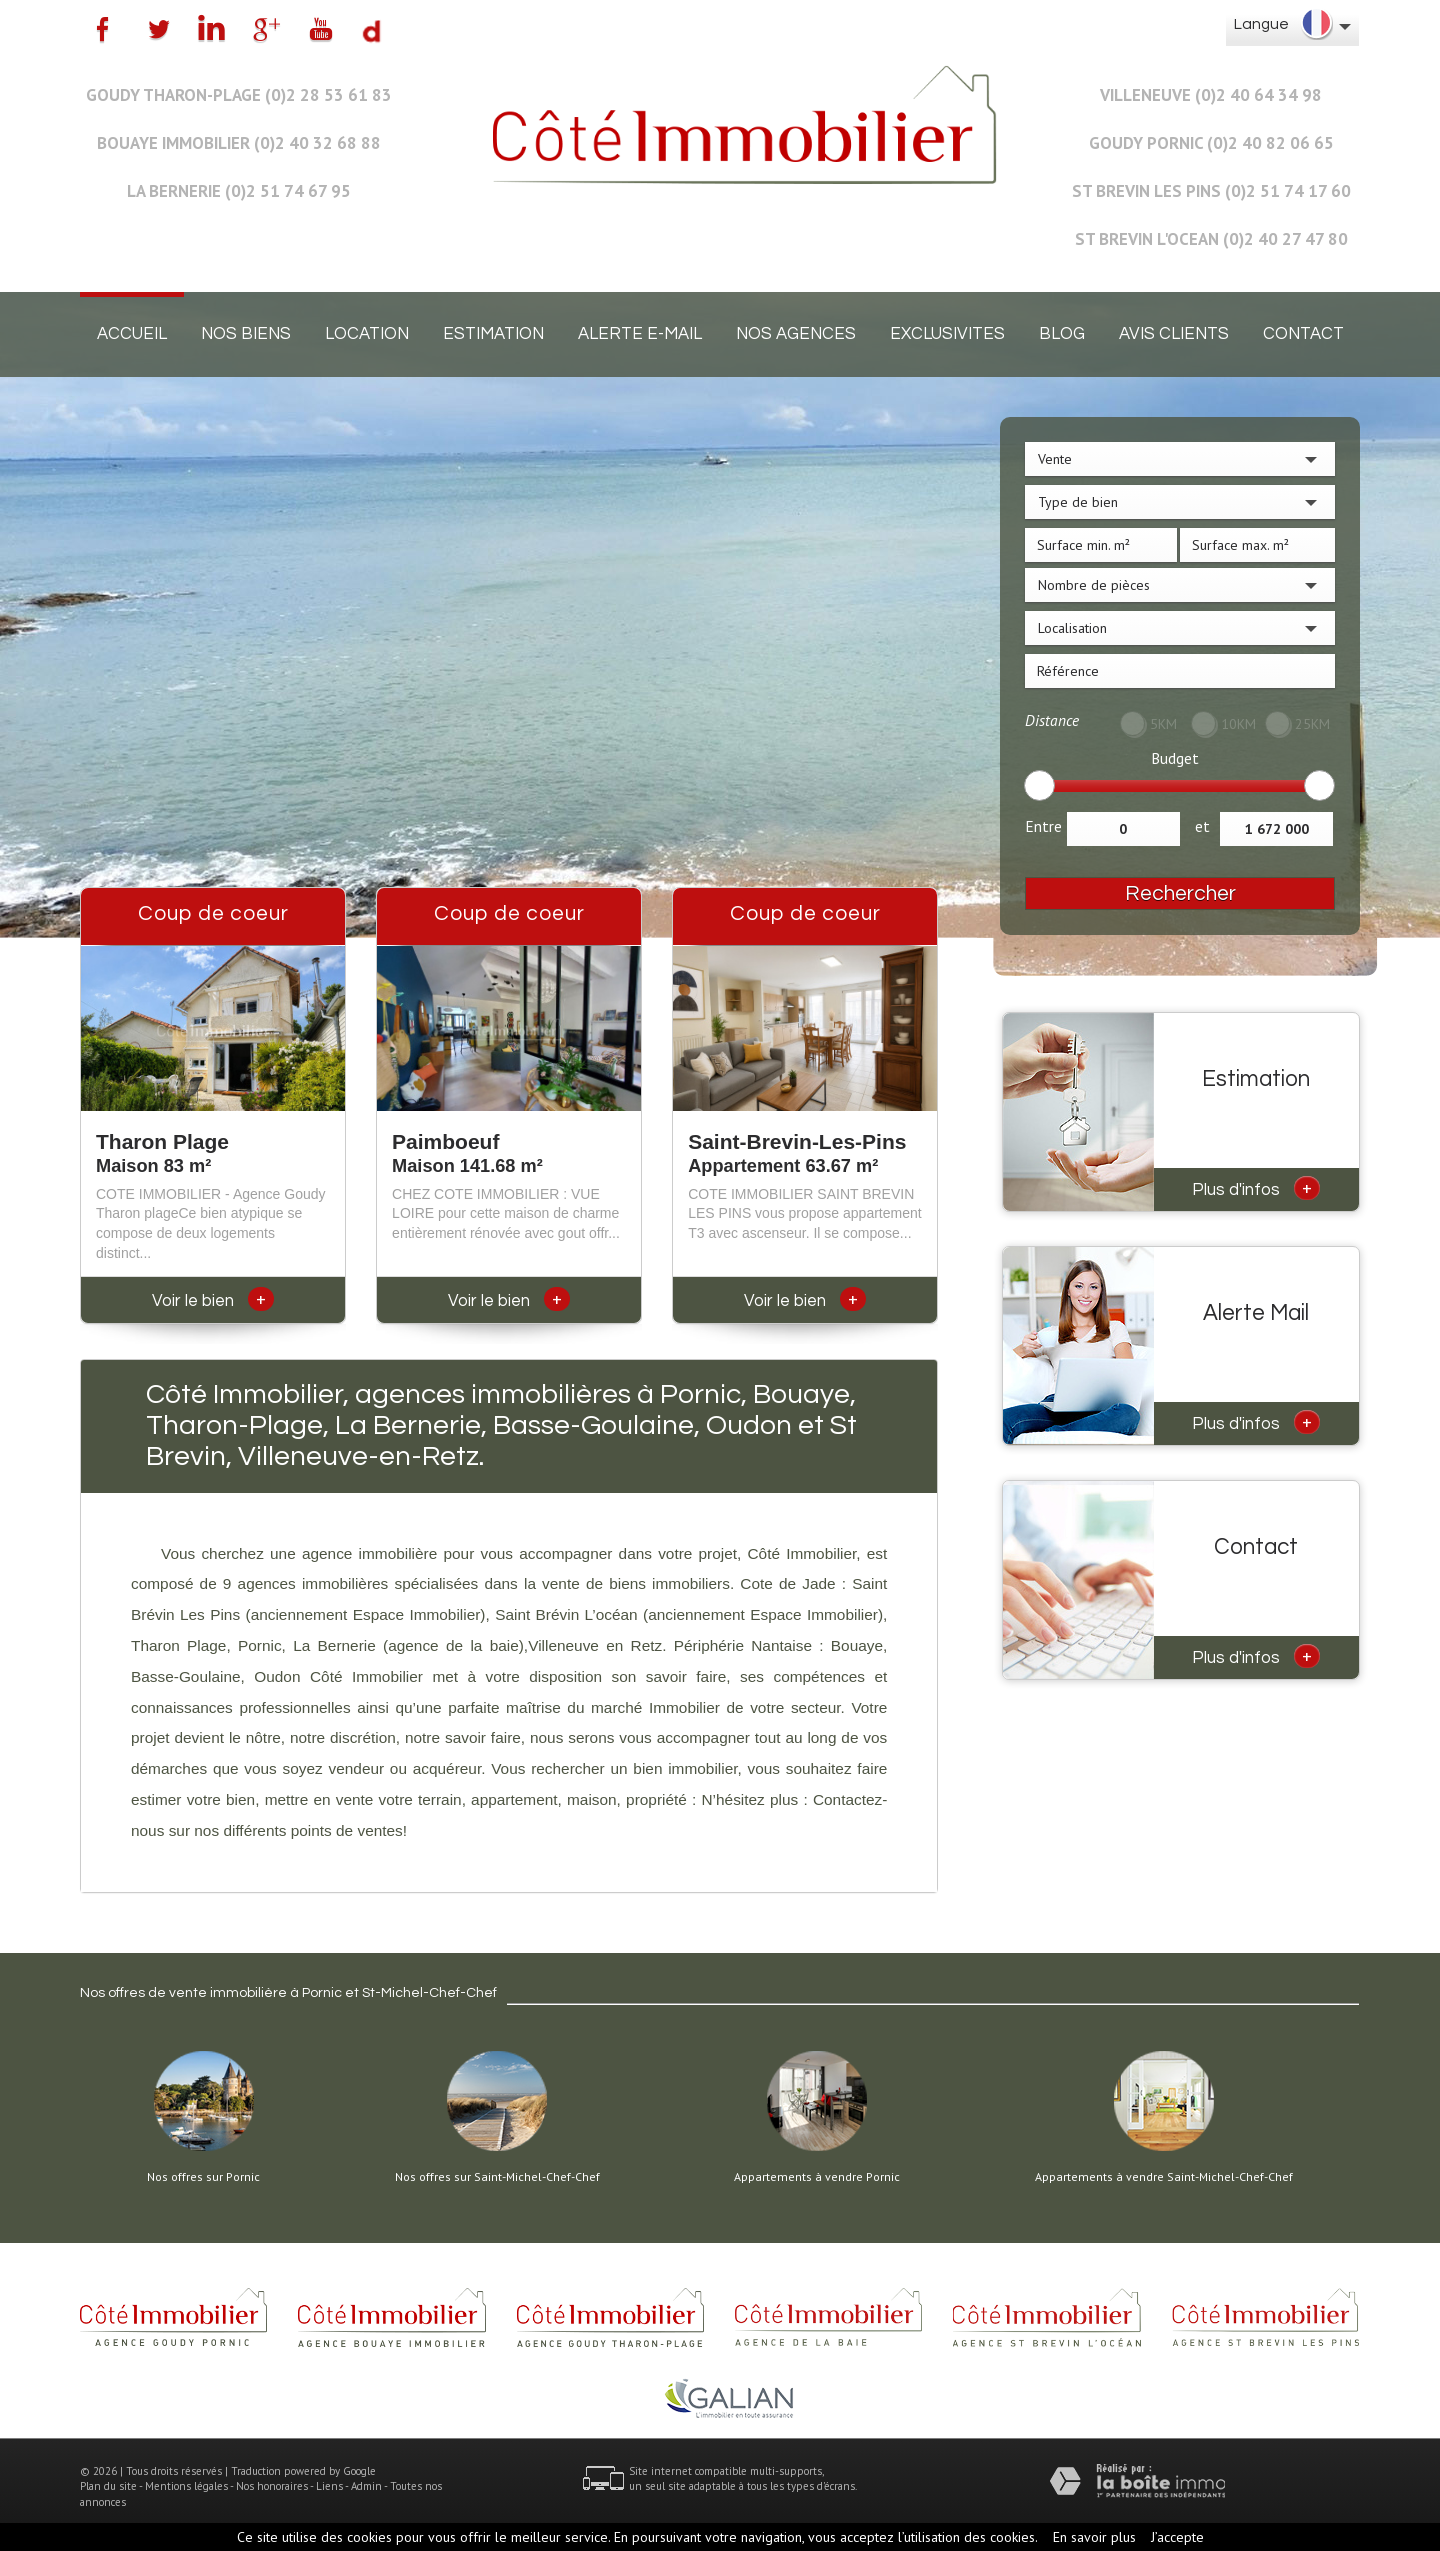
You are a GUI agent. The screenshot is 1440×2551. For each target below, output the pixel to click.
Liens (329, 2486)
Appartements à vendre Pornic (817, 2177)
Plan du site (108, 2486)
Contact (1303, 334)
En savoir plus (1094, 2537)
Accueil (132, 334)
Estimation (493, 334)
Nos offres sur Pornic (203, 2177)
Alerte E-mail (640, 334)
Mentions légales (186, 2486)
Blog (1062, 334)
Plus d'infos (1256, 1188)
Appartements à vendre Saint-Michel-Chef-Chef (1164, 2177)
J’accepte (1177, 2537)
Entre (1043, 826)
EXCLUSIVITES (947, 334)
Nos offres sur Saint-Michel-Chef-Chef (497, 2177)
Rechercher (1180, 893)
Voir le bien (213, 1301)
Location (367, 334)
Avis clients (1174, 334)
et (1202, 826)
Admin (366, 2486)
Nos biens (246, 334)
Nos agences (796, 334)
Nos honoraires (272, 2486)
